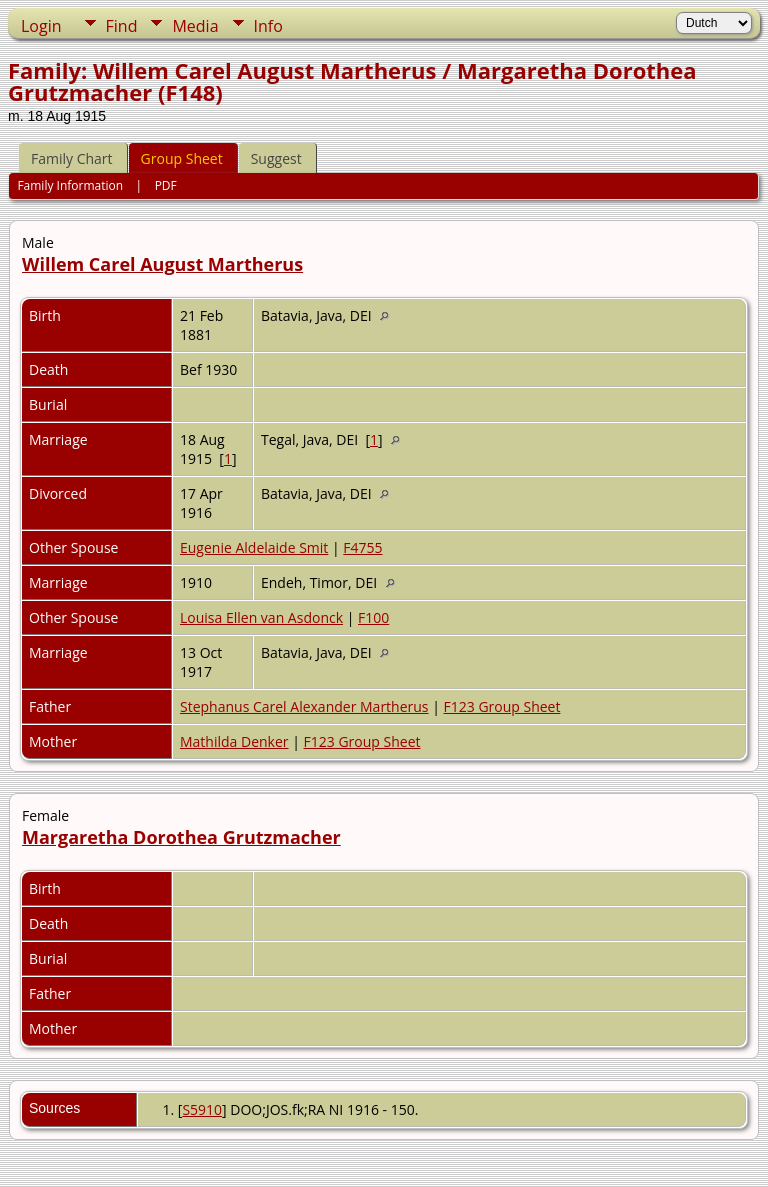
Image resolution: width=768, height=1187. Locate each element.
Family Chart (72, 158)
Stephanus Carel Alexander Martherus (304, 706)
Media (195, 26)
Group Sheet (182, 158)
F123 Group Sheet (502, 706)
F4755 (362, 547)
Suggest (276, 158)
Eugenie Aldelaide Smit (254, 547)
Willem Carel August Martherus (162, 264)
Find (122, 26)
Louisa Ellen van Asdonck (261, 617)
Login (41, 26)
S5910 (202, 1109)
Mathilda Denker (234, 741)
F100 (373, 617)
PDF (166, 185)
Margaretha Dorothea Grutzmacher (181, 837)
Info (268, 26)
